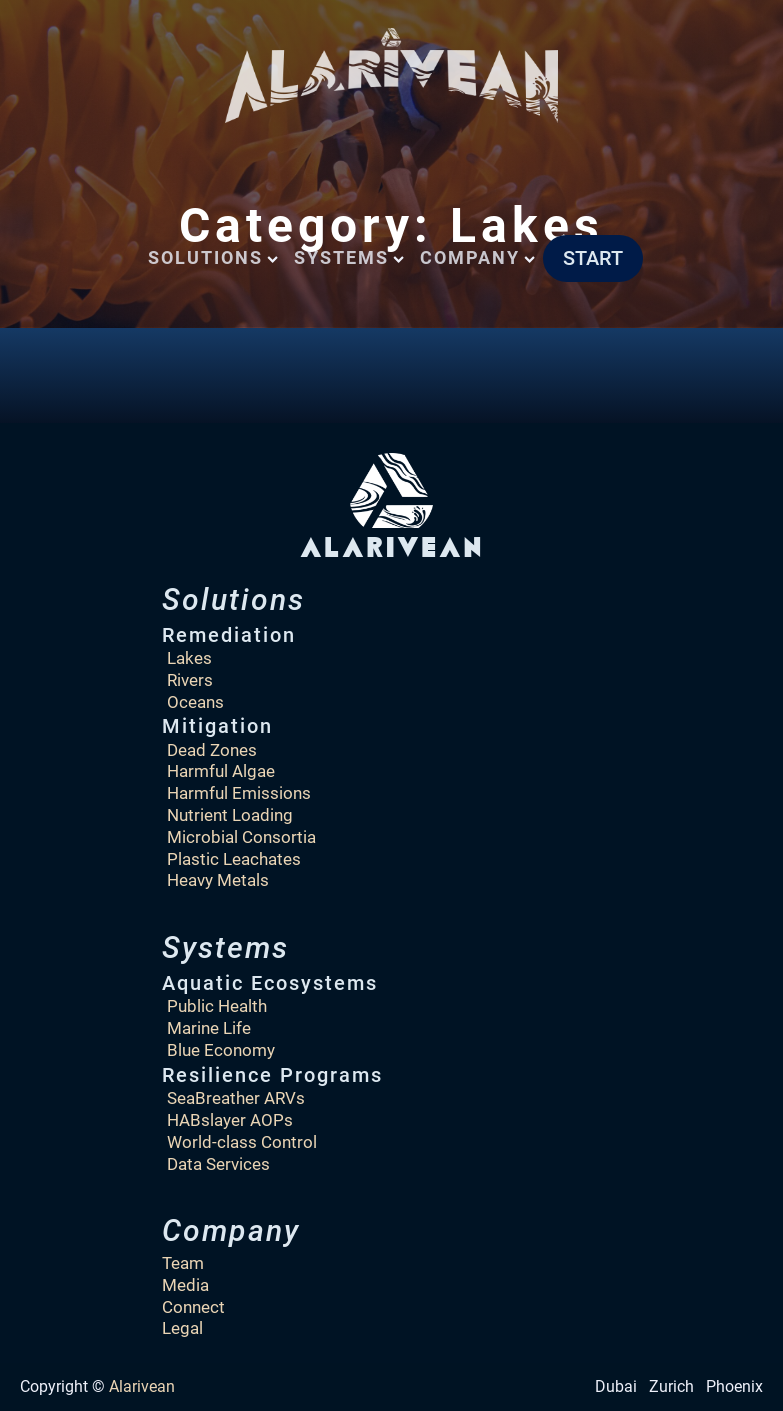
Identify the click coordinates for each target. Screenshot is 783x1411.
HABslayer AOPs (230, 1120)
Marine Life (209, 1028)
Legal (182, 1328)
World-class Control (242, 1142)
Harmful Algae (221, 771)
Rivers (190, 680)
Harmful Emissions (239, 793)
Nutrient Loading (230, 815)
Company (477, 257)
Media (185, 1285)
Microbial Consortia (241, 837)
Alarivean (142, 1386)
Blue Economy (221, 1050)
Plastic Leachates (234, 859)
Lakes (189, 658)
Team (183, 1263)
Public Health (217, 1006)
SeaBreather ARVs (236, 1098)
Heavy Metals (218, 880)
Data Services (218, 1164)
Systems (349, 257)
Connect (193, 1307)
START (593, 258)
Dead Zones (212, 750)
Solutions (213, 257)
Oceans (195, 702)
